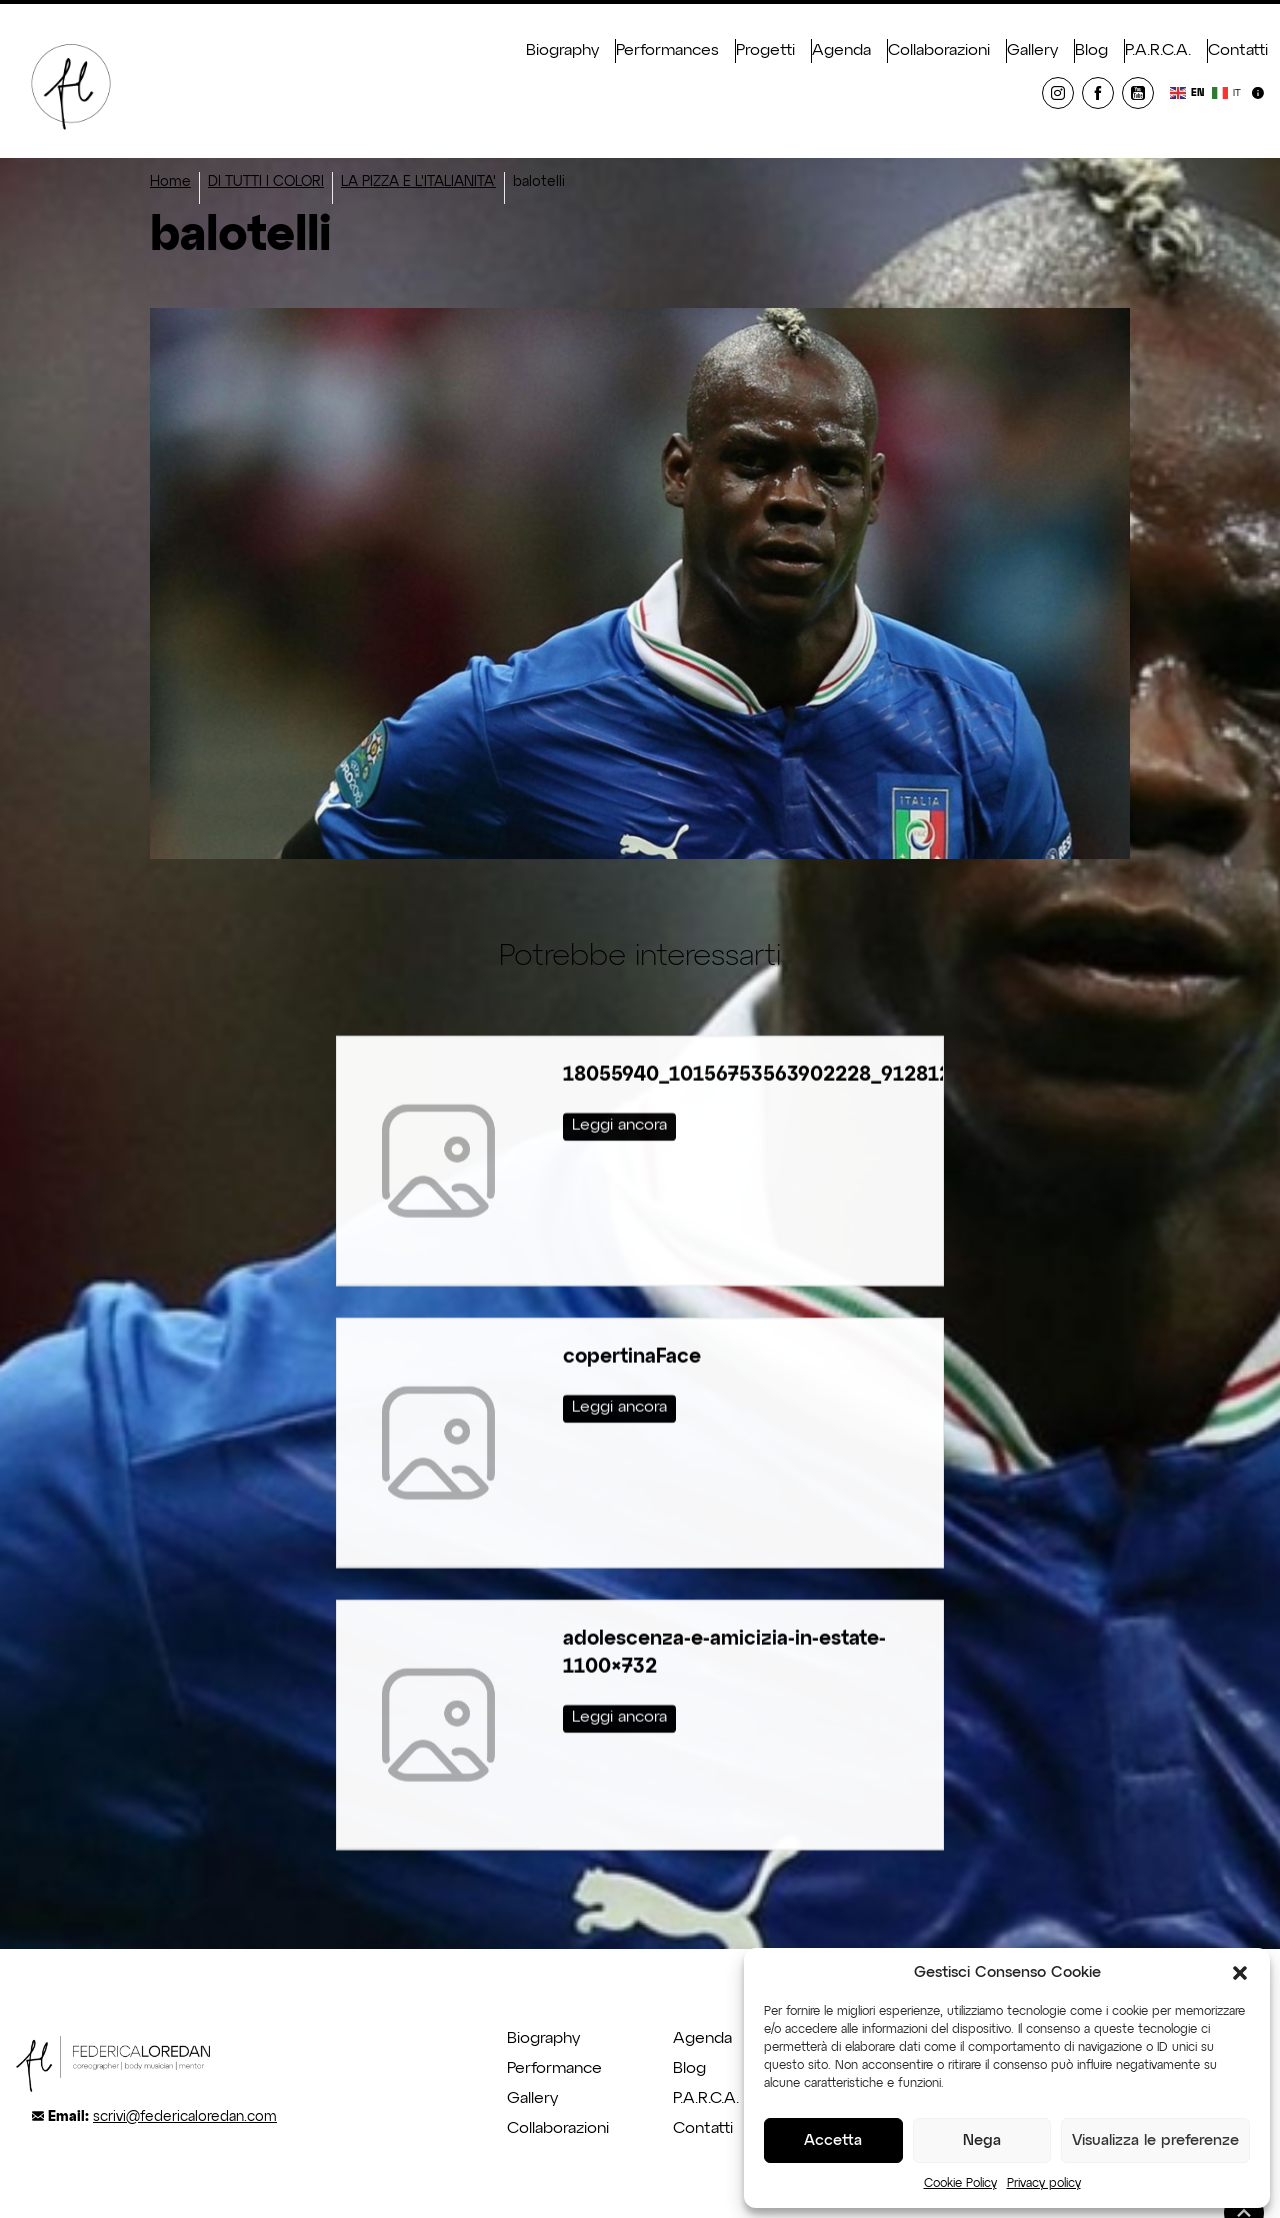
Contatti (1238, 51)
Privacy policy (1044, 2184)
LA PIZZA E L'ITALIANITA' (418, 182)
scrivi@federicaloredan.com (185, 2117)
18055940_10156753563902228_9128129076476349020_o (846, 1036)
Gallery (1032, 51)
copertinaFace (632, 1318)
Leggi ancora (619, 1087)
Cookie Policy (960, 2184)
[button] (1240, 1973)
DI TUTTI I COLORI (266, 182)
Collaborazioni (939, 51)
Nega (982, 2140)
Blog (1091, 51)
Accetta (833, 2140)
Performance (554, 2069)
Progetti (765, 51)
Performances (667, 51)
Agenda (841, 51)
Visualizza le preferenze (1155, 2140)
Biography (562, 51)
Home (170, 182)
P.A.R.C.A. (1158, 51)
